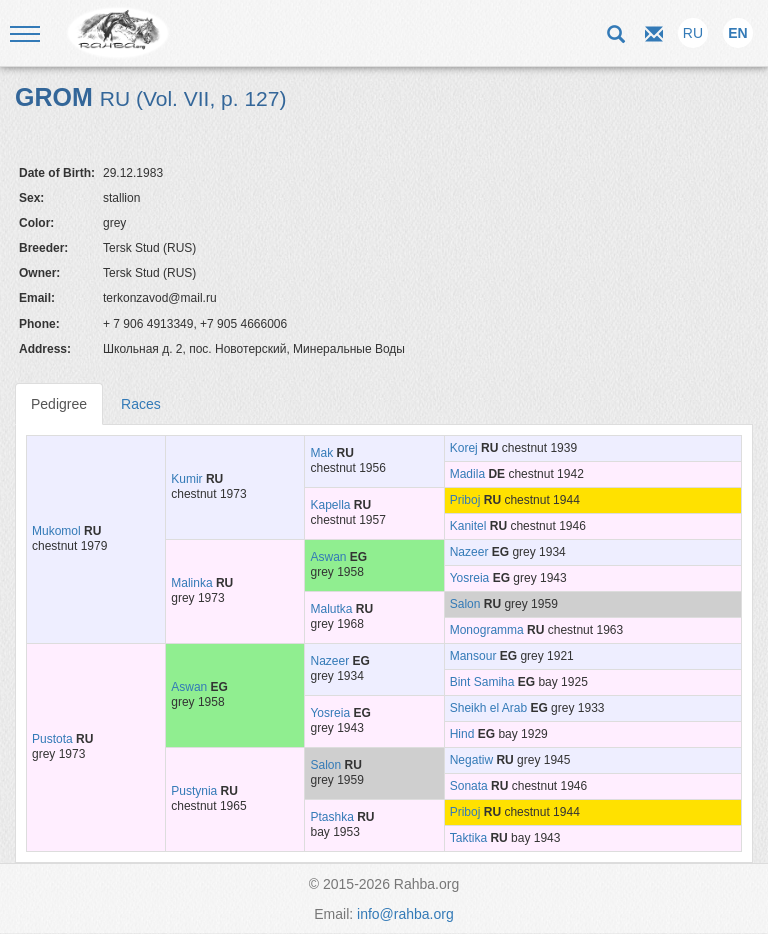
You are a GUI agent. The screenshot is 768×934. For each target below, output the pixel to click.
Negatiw (471, 760)
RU (693, 33)
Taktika (468, 838)
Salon (465, 604)
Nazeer (469, 552)
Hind (462, 734)
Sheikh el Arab (488, 708)
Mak (321, 453)
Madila (467, 474)
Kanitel (468, 526)
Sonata (469, 786)
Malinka (191, 583)
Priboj (465, 500)
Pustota (52, 739)
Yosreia (470, 578)
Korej (464, 448)
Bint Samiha (482, 682)
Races (141, 404)
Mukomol (56, 531)
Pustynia (194, 791)
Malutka (331, 609)
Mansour (473, 656)
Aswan (328, 557)
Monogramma (487, 630)
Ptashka (331, 817)
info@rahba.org (405, 914)
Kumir (186, 479)
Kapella (330, 505)
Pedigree (59, 404)
